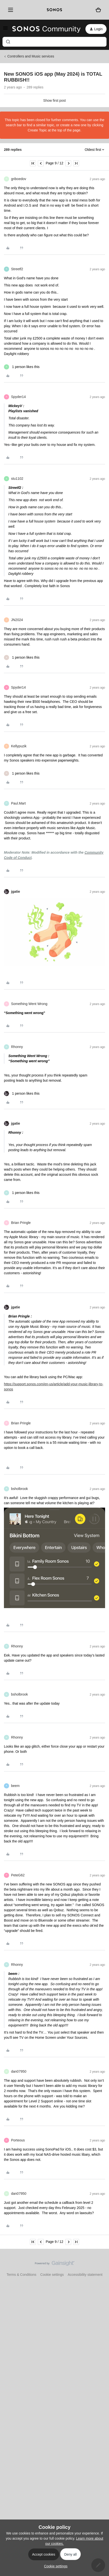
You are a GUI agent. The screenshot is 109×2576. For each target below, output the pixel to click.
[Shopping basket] (98, 9)
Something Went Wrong (29, 1004)
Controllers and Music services (30, 56)
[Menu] (9, 9)
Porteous (18, 2140)
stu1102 (17, 479)
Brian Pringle (21, 1223)
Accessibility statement (85, 2275)
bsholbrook (19, 1489)
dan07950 (18, 2071)
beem (15, 1786)
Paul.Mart (18, 803)
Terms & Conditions (21, 2275)
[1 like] (22, 366)
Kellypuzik (19, 746)
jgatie (15, 891)
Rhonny (17, 1047)
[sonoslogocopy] (54, 10)
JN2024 (17, 620)
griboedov (18, 179)
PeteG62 (18, 1875)
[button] (5, 30)
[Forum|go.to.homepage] (45, 29)
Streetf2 (17, 269)
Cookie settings (52, 2275)
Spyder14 (18, 397)
